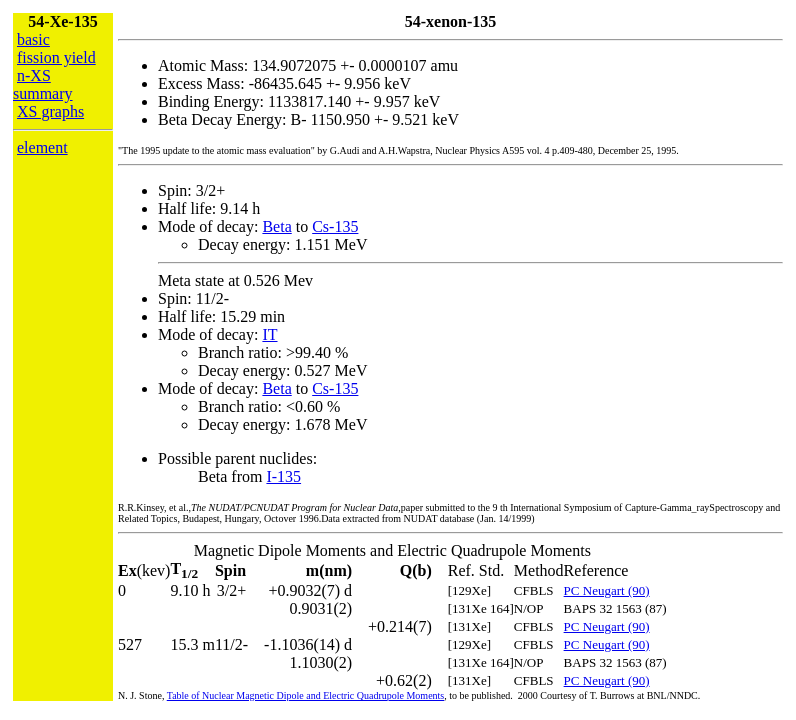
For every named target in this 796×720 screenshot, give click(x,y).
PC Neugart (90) (607, 590)
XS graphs (50, 111)
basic (33, 39)
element (42, 147)
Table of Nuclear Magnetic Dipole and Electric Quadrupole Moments (306, 695)
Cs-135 (335, 226)
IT (269, 334)
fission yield (56, 57)
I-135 (283, 476)
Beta (276, 226)
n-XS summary (43, 84)
